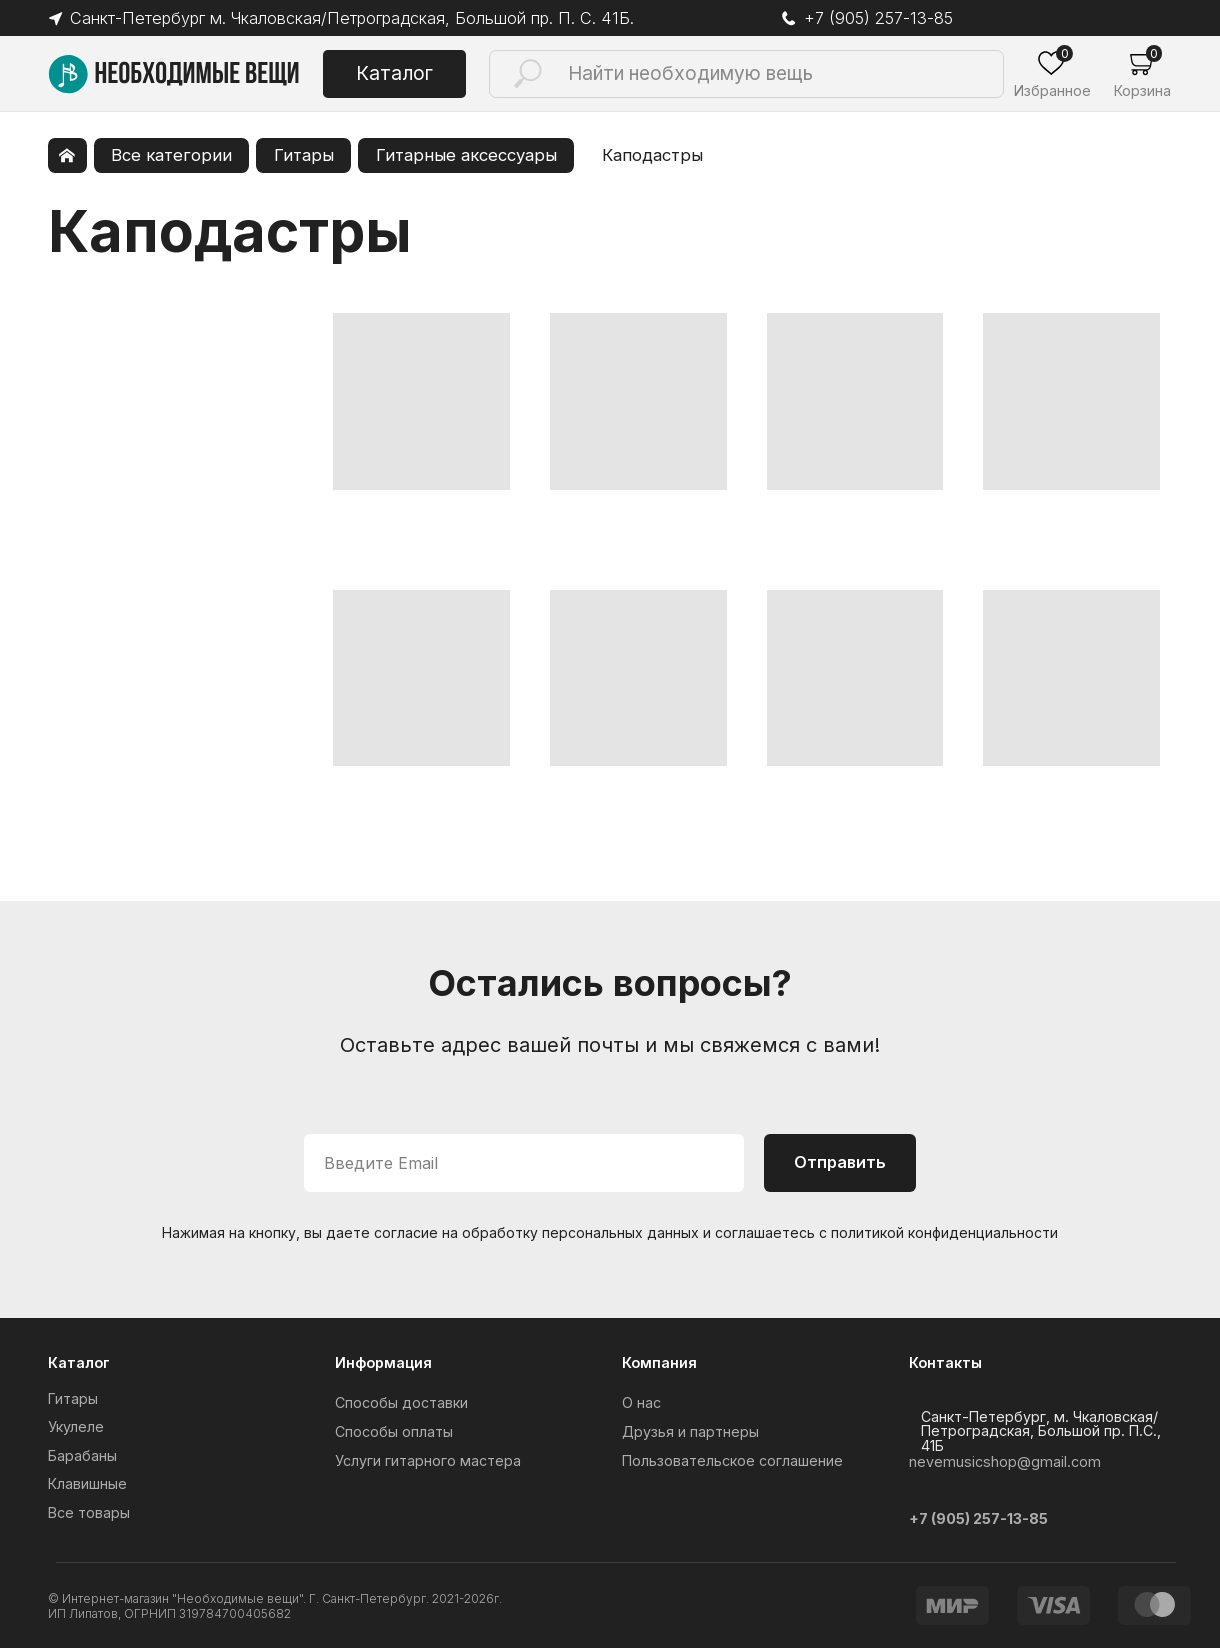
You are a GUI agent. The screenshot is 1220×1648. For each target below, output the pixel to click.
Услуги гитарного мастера (428, 1460)
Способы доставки (401, 1402)
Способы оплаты (394, 1431)
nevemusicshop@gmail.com (1005, 1461)
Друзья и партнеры (690, 1431)
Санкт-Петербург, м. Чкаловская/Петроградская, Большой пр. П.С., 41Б (1041, 1431)
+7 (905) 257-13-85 (879, 18)
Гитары (73, 1398)
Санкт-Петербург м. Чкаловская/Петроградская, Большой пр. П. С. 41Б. (365, 18)
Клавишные (87, 1483)
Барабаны (82, 1455)
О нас (641, 1402)
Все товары (89, 1512)
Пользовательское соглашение (732, 1460)
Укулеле (76, 1426)
